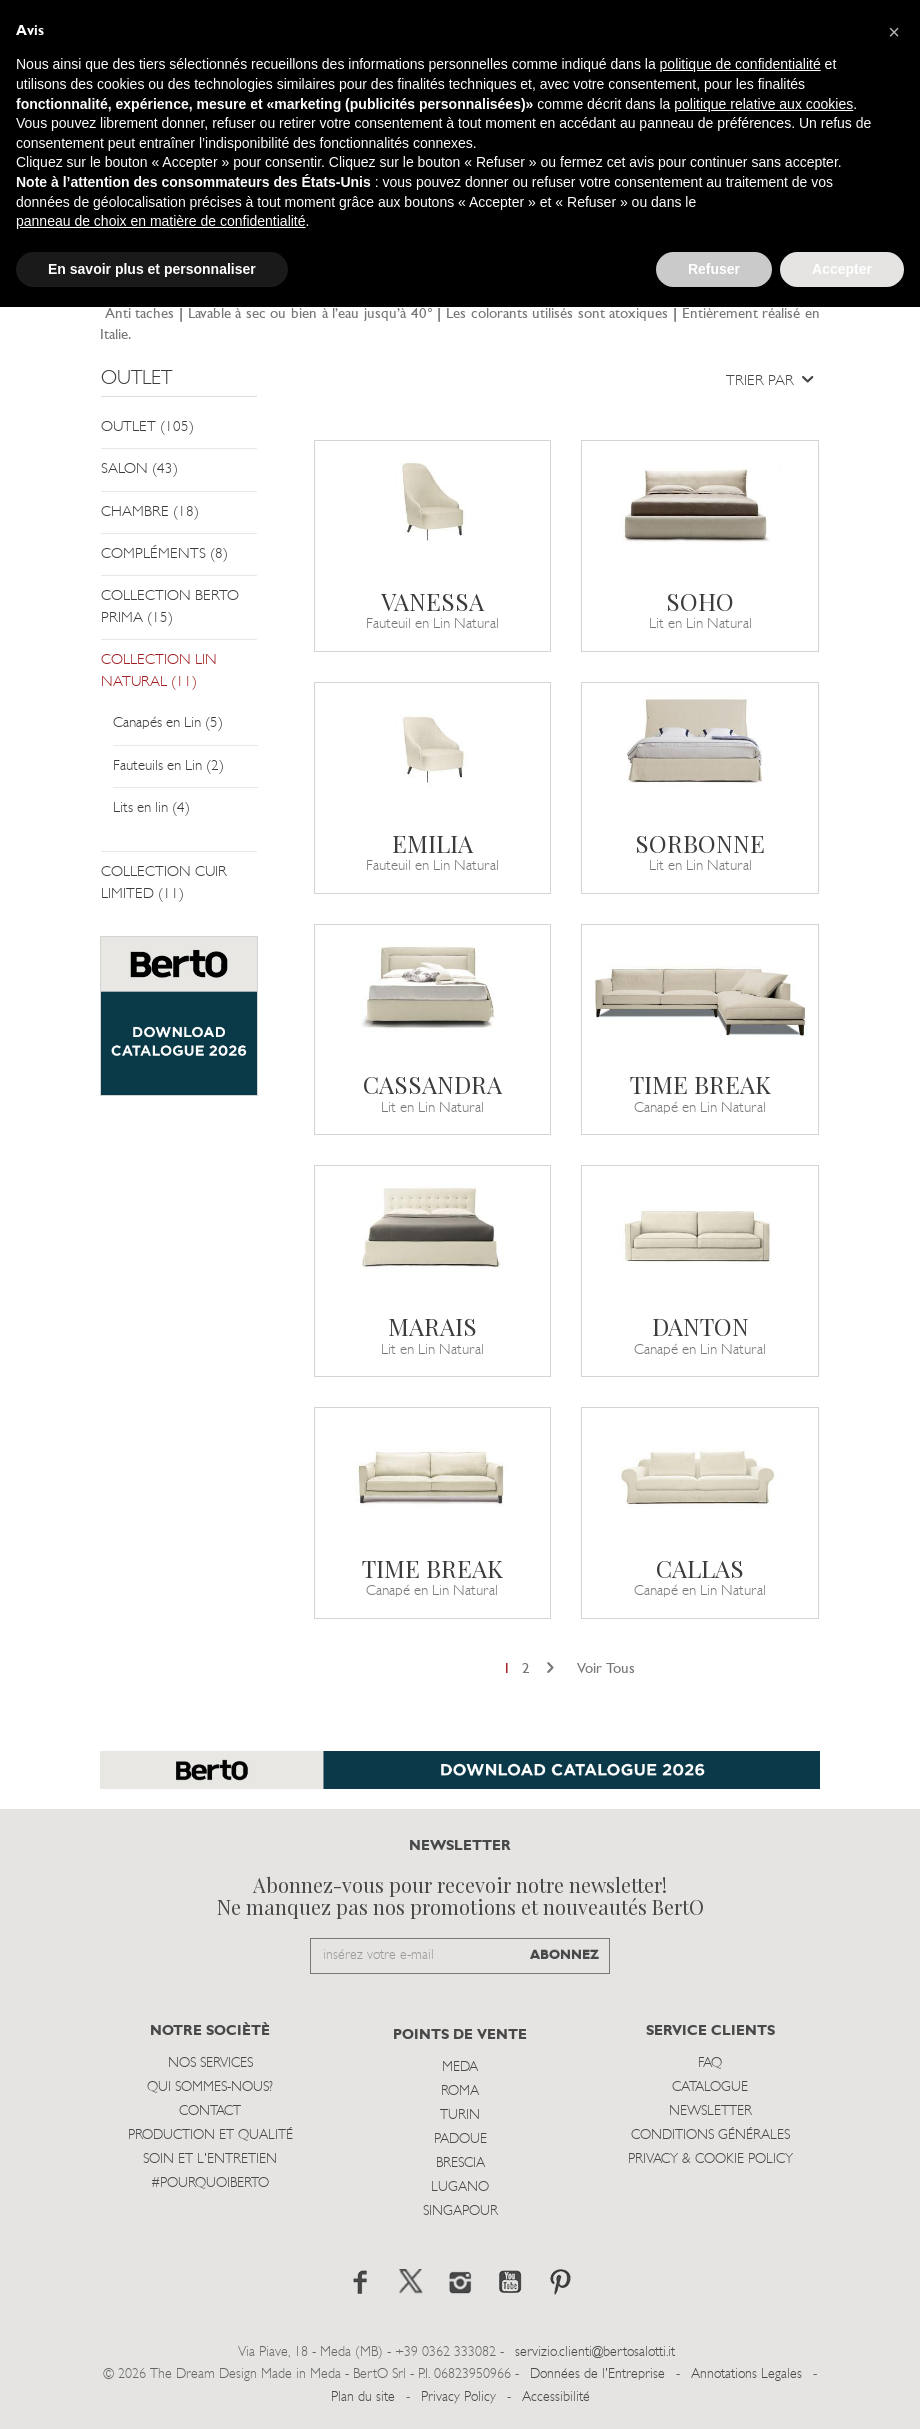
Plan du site (363, 2397)
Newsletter (710, 2111)
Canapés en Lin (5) (168, 723)
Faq (710, 2063)
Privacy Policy (458, 2397)
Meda (460, 2067)
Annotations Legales (746, 2374)
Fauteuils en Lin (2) (168, 766)
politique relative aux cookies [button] (763, 104)
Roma (460, 2091)
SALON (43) (139, 469)
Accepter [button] (842, 269)
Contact (210, 2111)
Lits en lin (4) (151, 808)
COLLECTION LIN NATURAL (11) (159, 671)
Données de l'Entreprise (597, 2374)
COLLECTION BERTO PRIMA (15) (170, 607)
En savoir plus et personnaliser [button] (152, 269)
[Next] (550, 1669)
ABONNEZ (564, 1955)
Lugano (460, 2187)
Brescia (460, 2163)
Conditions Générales (710, 2135)
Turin (460, 2115)
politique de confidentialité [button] (740, 64)
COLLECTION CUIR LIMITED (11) (164, 883)
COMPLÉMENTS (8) (164, 554)
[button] (894, 32)
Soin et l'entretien (210, 2159)
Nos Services (210, 2063)
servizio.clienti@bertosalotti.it (595, 2352)
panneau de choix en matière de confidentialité (161, 221)
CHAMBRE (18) (150, 512)
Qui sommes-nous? (210, 2087)
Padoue (460, 2139)
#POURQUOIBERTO (210, 2183)
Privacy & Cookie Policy (710, 2159)
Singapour (460, 2211)
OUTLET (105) (147, 427)
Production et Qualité (210, 2135)
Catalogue (710, 2087)
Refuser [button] (714, 269)
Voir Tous (606, 1669)
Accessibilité (556, 2397)
